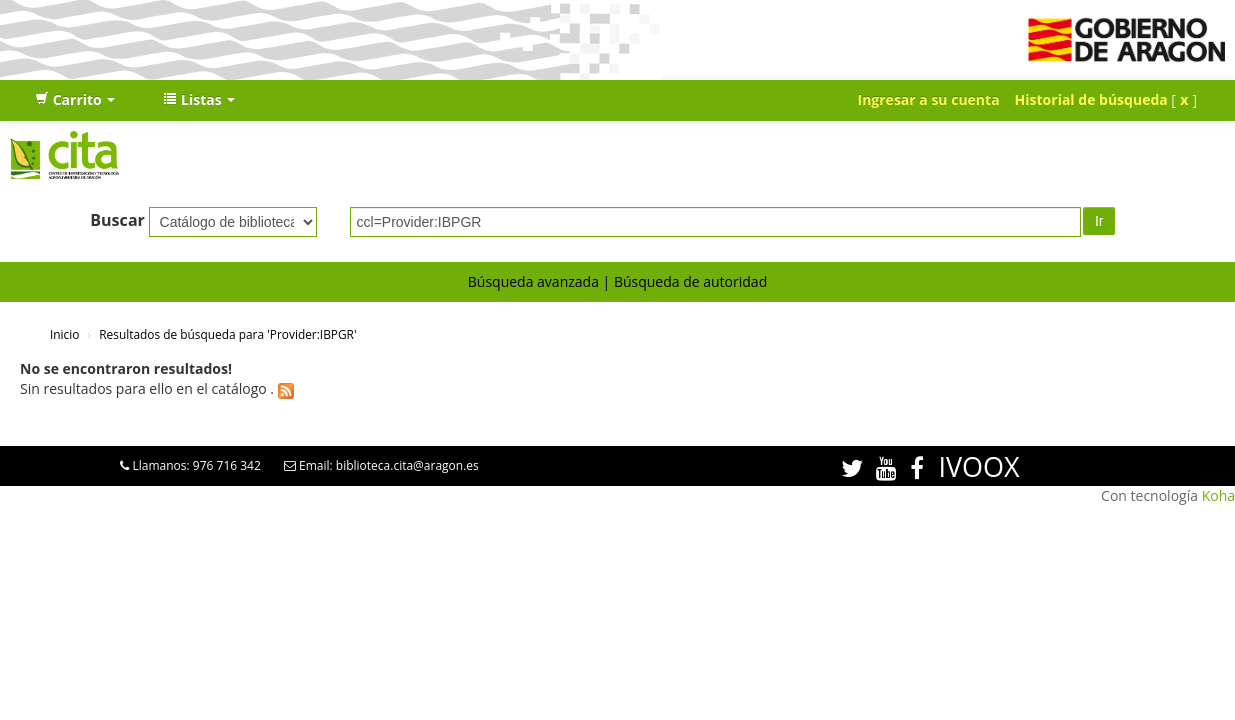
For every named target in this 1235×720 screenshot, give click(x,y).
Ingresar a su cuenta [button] (929, 99)
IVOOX (978, 466)
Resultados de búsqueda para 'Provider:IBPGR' (227, 334)
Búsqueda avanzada (533, 281)
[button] (75, 100)
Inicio (64, 334)
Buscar (117, 220)
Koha (1218, 495)
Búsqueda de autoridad (690, 281)
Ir (1099, 221)
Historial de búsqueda (1091, 99)
